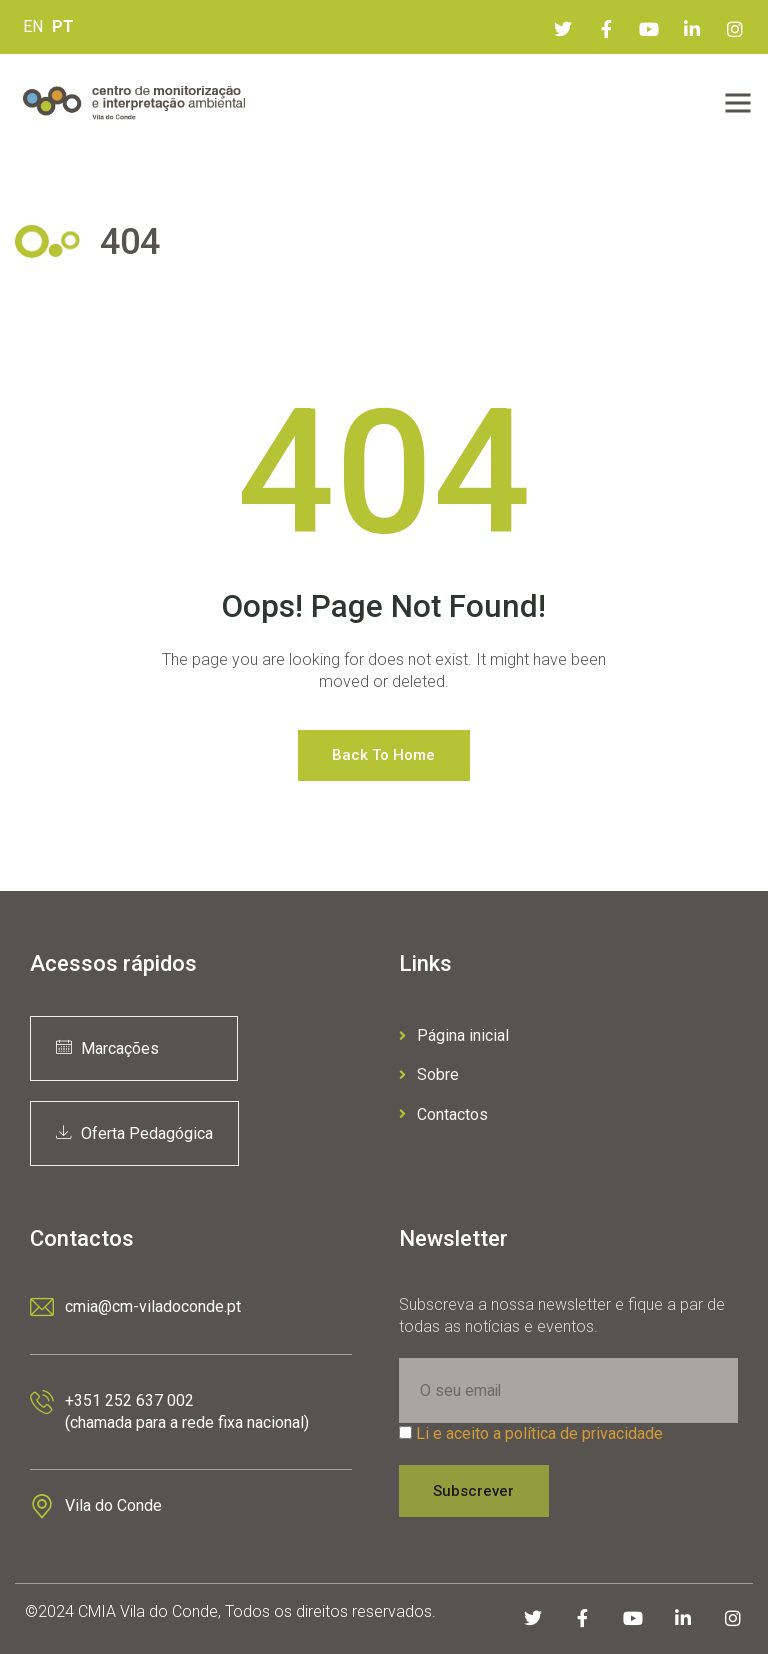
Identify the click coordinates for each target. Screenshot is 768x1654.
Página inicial (454, 1035)
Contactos (443, 1114)
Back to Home (383, 755)
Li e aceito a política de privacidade (539, 1433)
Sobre (429, 1074)
